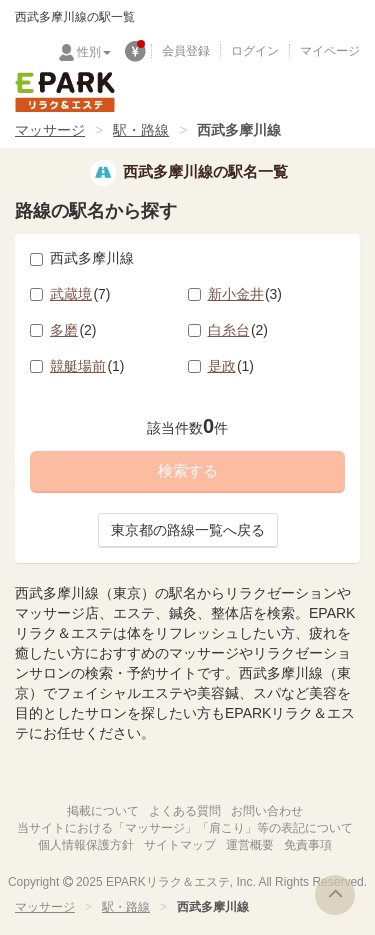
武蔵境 (80, 294)
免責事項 (308, 845)
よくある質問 (185, 811)
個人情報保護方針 (86, 845)
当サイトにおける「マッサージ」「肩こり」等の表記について (185, 828)
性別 (94, 52)
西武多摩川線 (82, 258)
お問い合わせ (267, 811)
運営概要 (250, 845)
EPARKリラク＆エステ (65, 92)
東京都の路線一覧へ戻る (188, 530)
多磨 (73, 330)
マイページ (330, 51)
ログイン (255, 51)
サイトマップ (180, 845)
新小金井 (245, 294)
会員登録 (186, 51)
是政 (231, 366)
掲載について (103, 811)
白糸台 (238, 330)
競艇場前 (87, 366)
